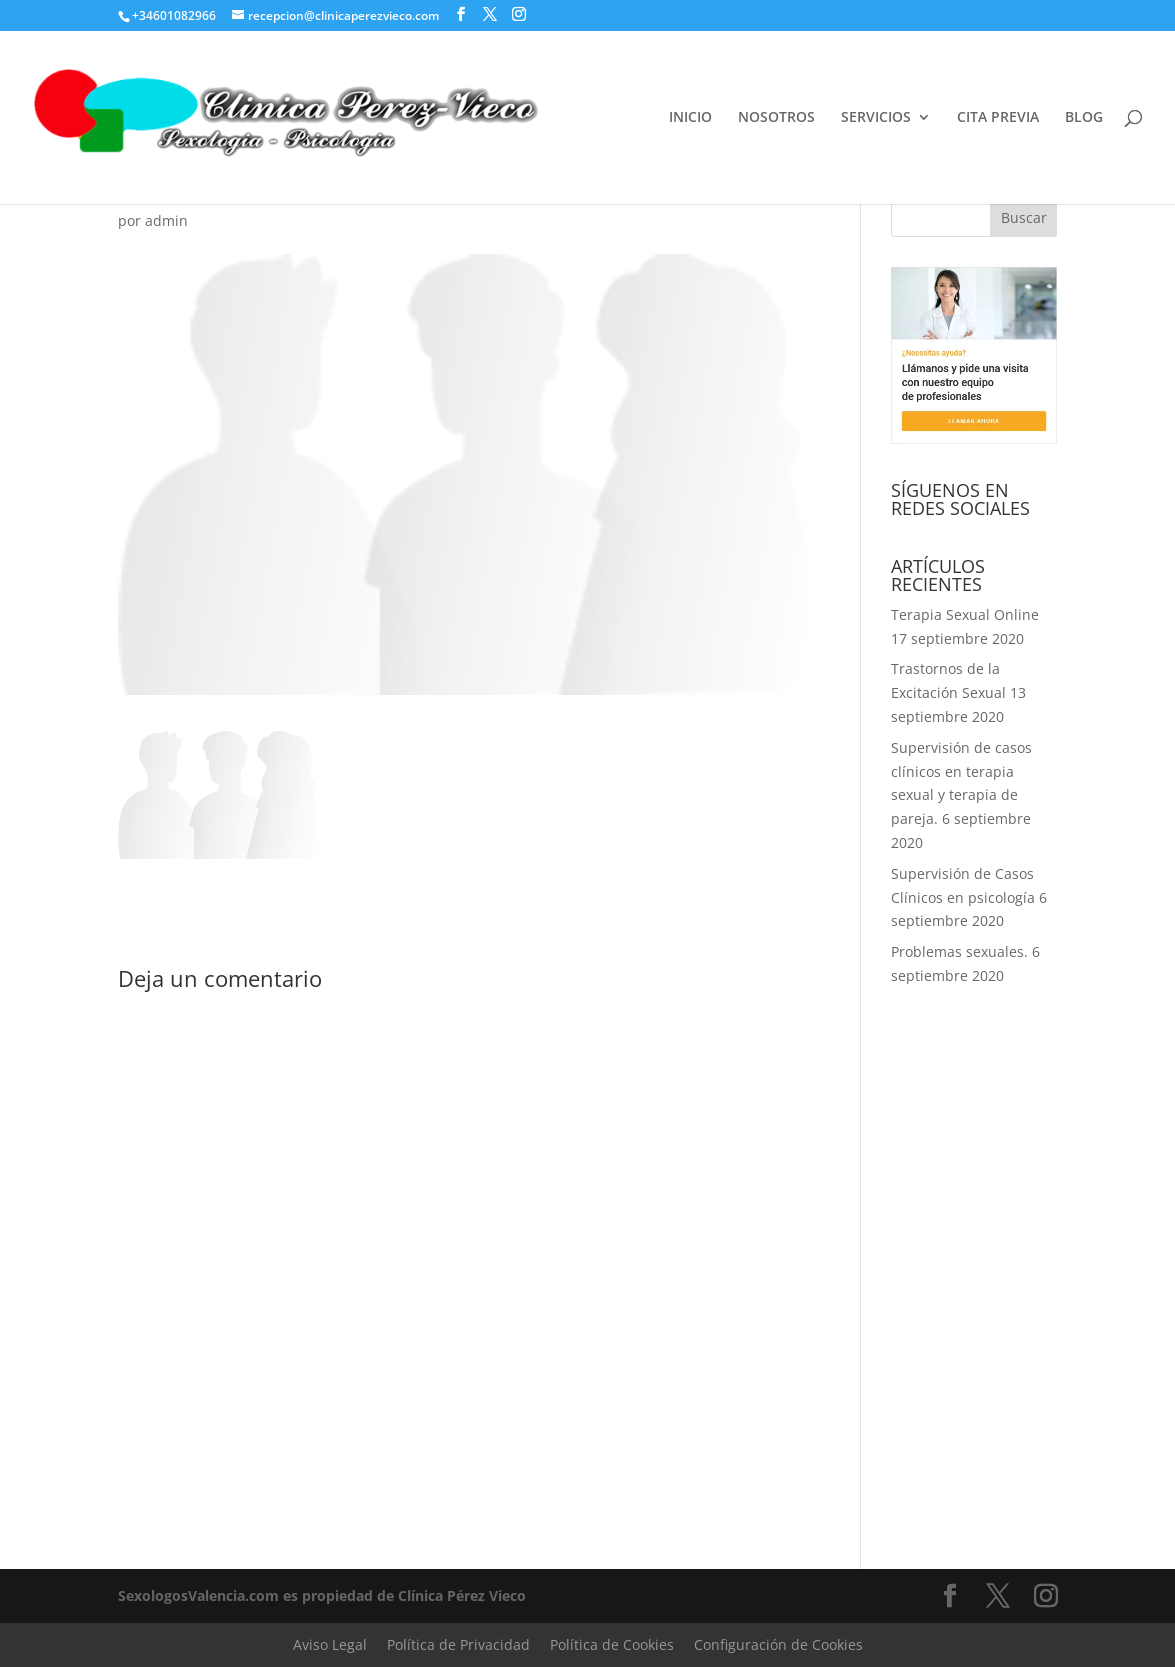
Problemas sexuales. (959, 951)
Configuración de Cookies (778, 1644)
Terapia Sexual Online (965, 614)
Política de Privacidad (458, 1644)
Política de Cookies (612, 1644)
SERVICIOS (876, 118)
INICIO (690, 118)
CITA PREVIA (998, 118)
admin (166, 220)
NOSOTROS (776, 118)
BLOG (1084, 118)
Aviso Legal (330, 1644)
